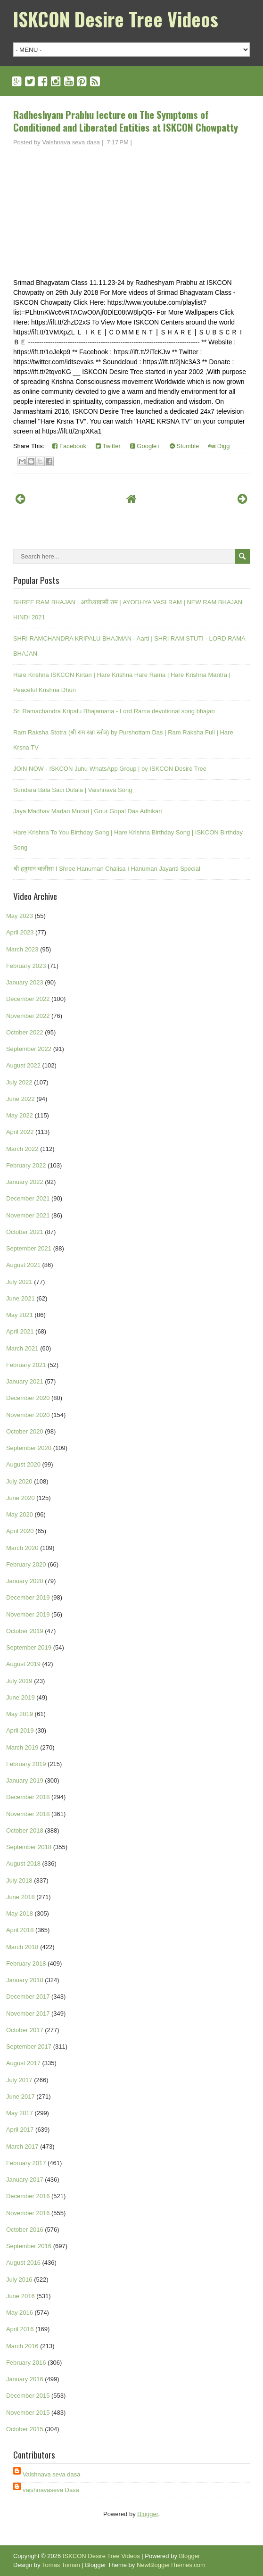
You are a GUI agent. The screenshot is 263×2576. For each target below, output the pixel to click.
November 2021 (28, 1215)
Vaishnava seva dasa (52, 2474)
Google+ (145, 446)
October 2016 (24, 2229)
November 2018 (28, 1813)
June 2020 (20, 1497)
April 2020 (20, 1530)
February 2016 (26, 2362)
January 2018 (24, 1980)
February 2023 (26, 965)
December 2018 (28, 1797)
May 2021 (19, 1314)
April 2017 (20, 2129)
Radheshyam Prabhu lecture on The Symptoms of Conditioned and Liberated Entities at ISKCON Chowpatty (125, 120)
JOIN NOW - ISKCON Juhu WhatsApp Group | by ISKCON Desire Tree (109, 768)
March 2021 (22, 1348)
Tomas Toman (61, 2564)
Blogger (147, 2514)
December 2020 (28, 1397)
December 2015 (28, 2395)
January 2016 (24, 2379)
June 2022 (20, 1098)
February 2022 (26, 1165)
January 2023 (24, 982)
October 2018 (24, 1830)
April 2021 (20, 1331)
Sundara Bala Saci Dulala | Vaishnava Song (72, 789)
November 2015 (28, 2412)
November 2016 (28, 2213)
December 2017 (28, 1996)
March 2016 (22, 2346)
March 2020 (22, 1547)
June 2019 (20, 1697)
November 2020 (28, 1414)
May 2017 (19, 2113)
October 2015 (24, 2429)
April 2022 (20, 1131)
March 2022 (22, 1148)
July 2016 (19, 2279)
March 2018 (22, 1947)
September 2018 (28, 1847)
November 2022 (28, 1015)
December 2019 (28, 1597)
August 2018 (23, 1863)
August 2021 (23, 1264)
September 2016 (28, 2246)
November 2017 (28, 2013)
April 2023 (20, 932)
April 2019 (20, 1730)
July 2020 (19, 1481)
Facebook (69, 446)
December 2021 (28, 1198)
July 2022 (19, 1082)
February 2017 (26, 2163)
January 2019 (24, 1780)
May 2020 (19, 1514)
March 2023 (22, 949)
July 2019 (19, 1680)
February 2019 (26, 1763)
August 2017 (23, 2063)
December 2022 (28, 998)
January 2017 (24, 2179)
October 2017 (24, 2030)
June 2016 (20, 2296)
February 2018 (26, 1963)
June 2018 (20, 1897)
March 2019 (22, 1747)
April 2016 (20, 2329)
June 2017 (20, 2096)
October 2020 (24, 1431)
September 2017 (28, 2046)
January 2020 (24, 1580)
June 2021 (20, 1298)
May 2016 (19, 2312)
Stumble (184, 446)
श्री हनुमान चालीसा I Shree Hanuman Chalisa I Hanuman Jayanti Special (106, 868)
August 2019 (23, 1663)
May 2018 (19, 1913)
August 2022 (23, 1065)
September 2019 (28, 1647)
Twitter (108, 446)
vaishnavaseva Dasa (51, 2489)
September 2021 (28, 1248)
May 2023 (19, 915)
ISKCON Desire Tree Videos (115, 19)
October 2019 (24, 1630)
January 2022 (24, 1181)
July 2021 (19, 1281)
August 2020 (23, 1464)
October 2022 (24, 1032)
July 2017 (19, 2080)
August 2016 (23, 2262)
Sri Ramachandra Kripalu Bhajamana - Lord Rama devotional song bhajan (114, 711)
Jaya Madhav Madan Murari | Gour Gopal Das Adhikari (87, 811)
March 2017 (22, 2146)
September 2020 (28, 1447)
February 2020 (26, 1564)
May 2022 (19, 1115)
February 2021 (26, 1364)
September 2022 (28, 1048)
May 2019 (19, 1713)
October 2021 (24, 1231)
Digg (219, 446)
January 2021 (24, 1381)
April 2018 (20, 1930)
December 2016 (28, 2196)
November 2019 (28, 1614)
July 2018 (19, 1880)
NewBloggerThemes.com (171, 2564)
